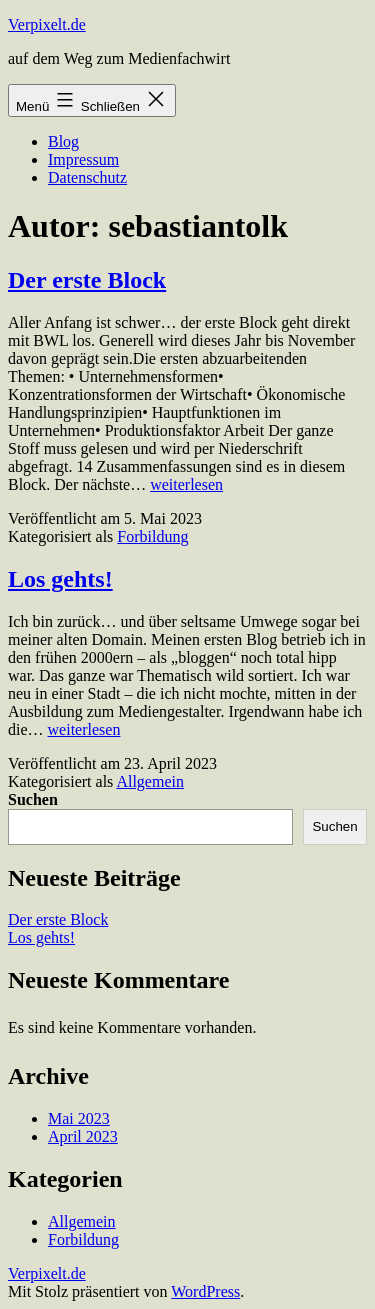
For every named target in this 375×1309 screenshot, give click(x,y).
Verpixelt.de (47, 24)
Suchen (33, 799)
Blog (63, 141)
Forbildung (152, 536)
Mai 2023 (79, 1118)
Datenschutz (87, 177)
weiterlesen (186, 484)
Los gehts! (60, 579)
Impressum (83, 159)
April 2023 (83, 1136)
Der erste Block (87, 280)
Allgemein (150, 781)
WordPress (205, 1291)
